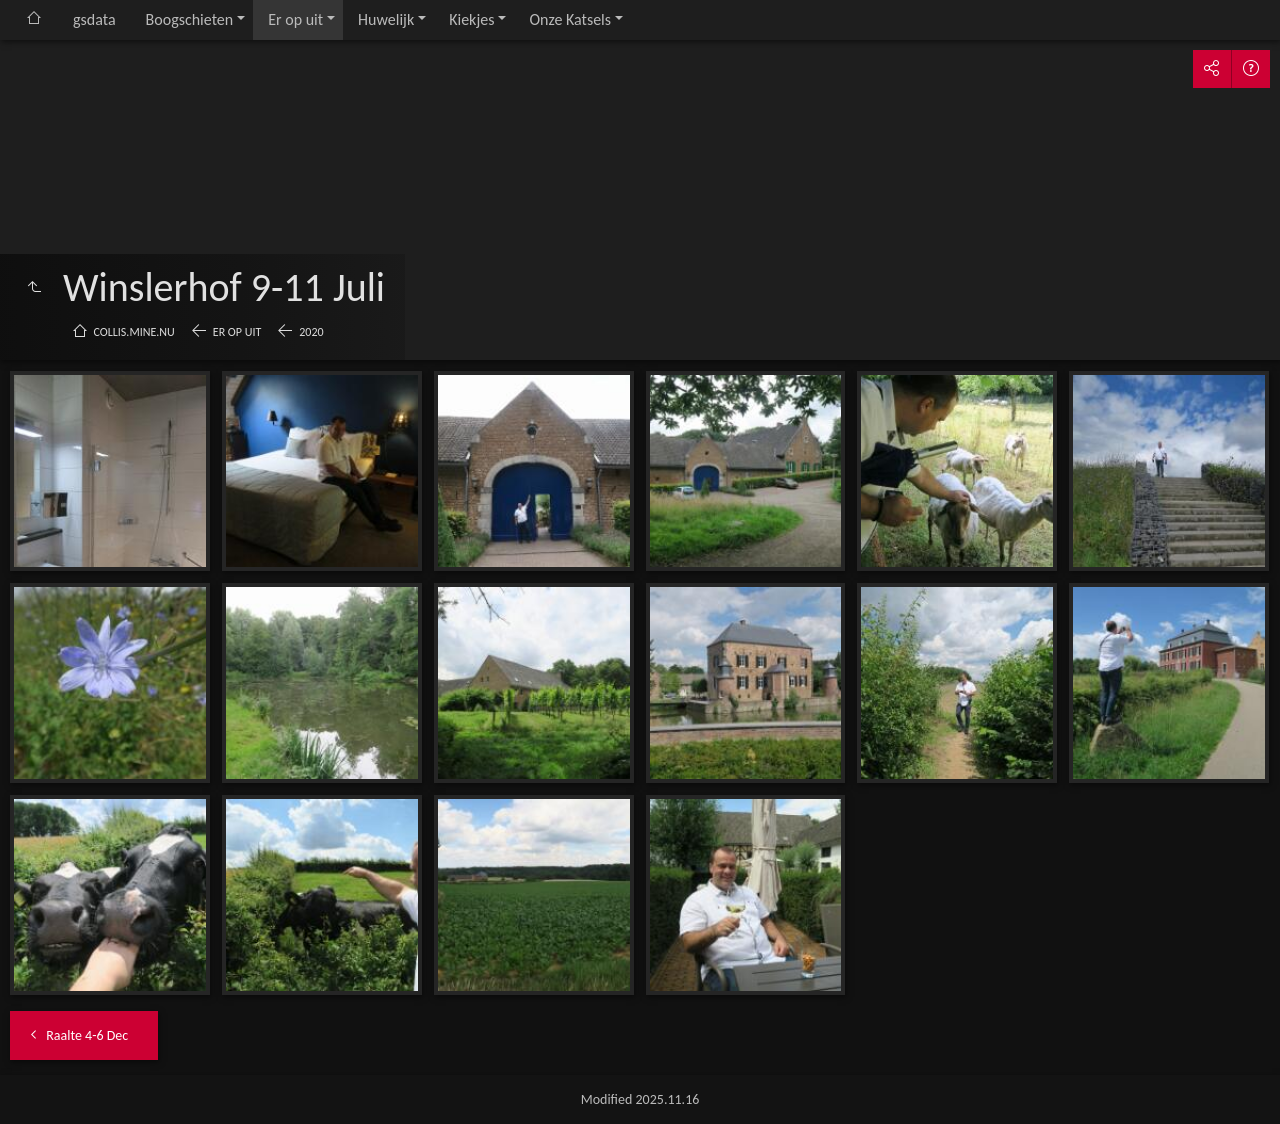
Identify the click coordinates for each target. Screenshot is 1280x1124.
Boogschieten (190, 19)
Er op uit (295, 19)
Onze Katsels (570, 19)
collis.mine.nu (134, 332)
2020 (311, 332)
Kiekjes (471, 19)
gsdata (94, 19)
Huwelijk (386, 19)
